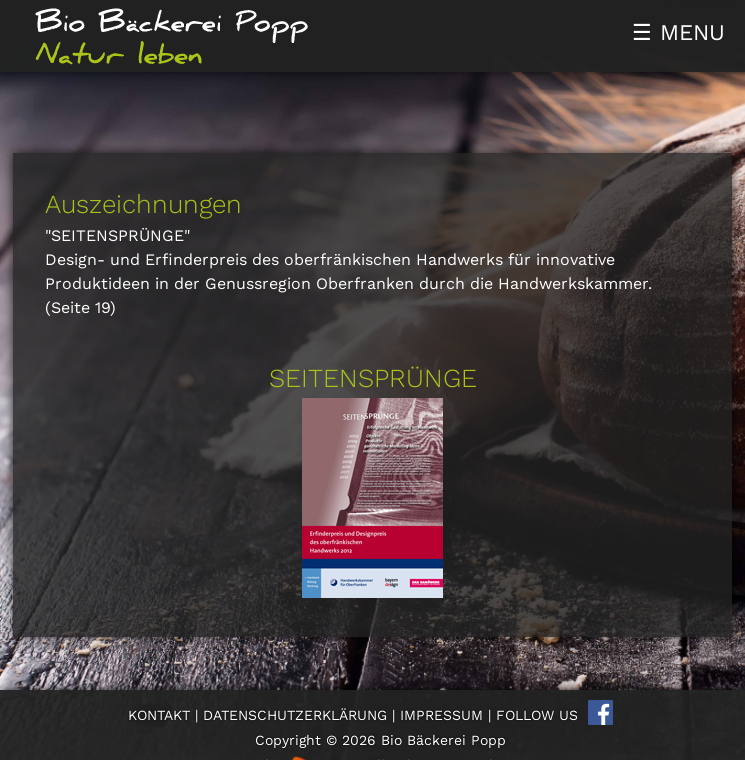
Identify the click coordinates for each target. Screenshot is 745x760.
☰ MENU (678, 32)
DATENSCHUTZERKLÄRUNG (295, 715)
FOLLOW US (537, 715)
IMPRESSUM (441, 715)
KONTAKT (159, 715)
